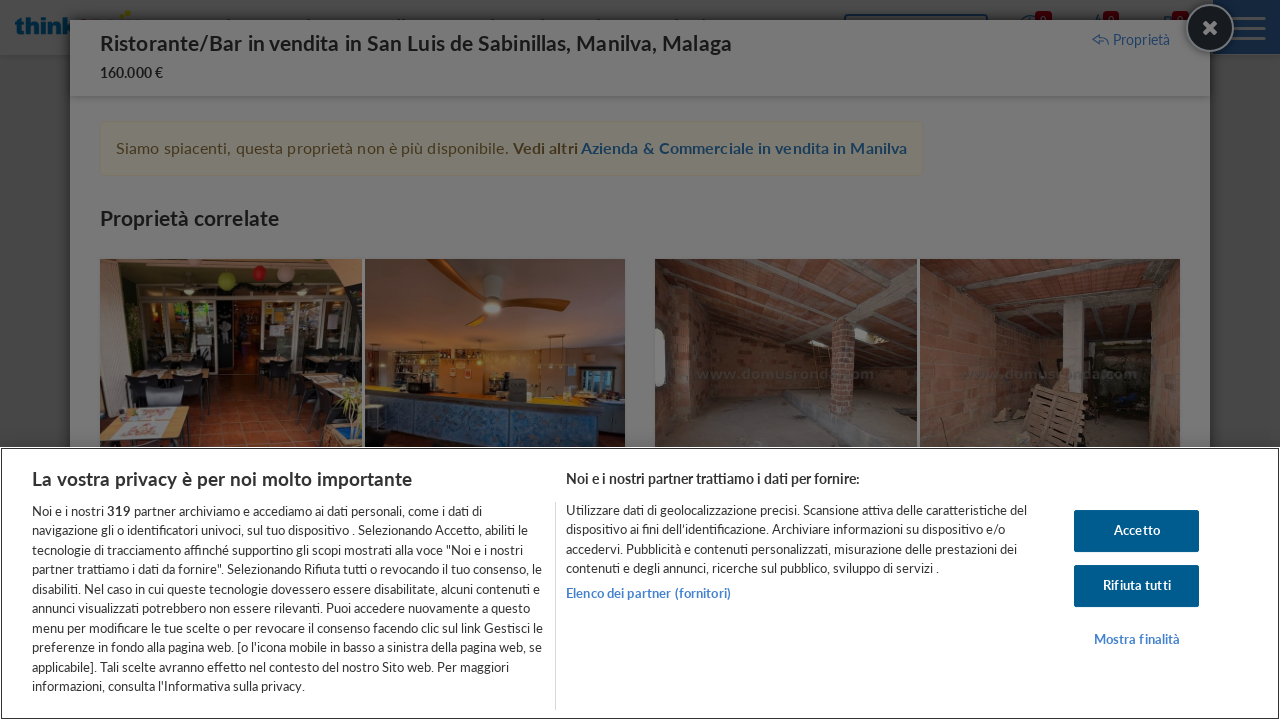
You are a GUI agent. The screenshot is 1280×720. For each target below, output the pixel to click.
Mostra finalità (1137, 639)
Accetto (1137, 531)
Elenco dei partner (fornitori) (648, 593)
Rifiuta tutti (1137, 585)
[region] (640, 583)
